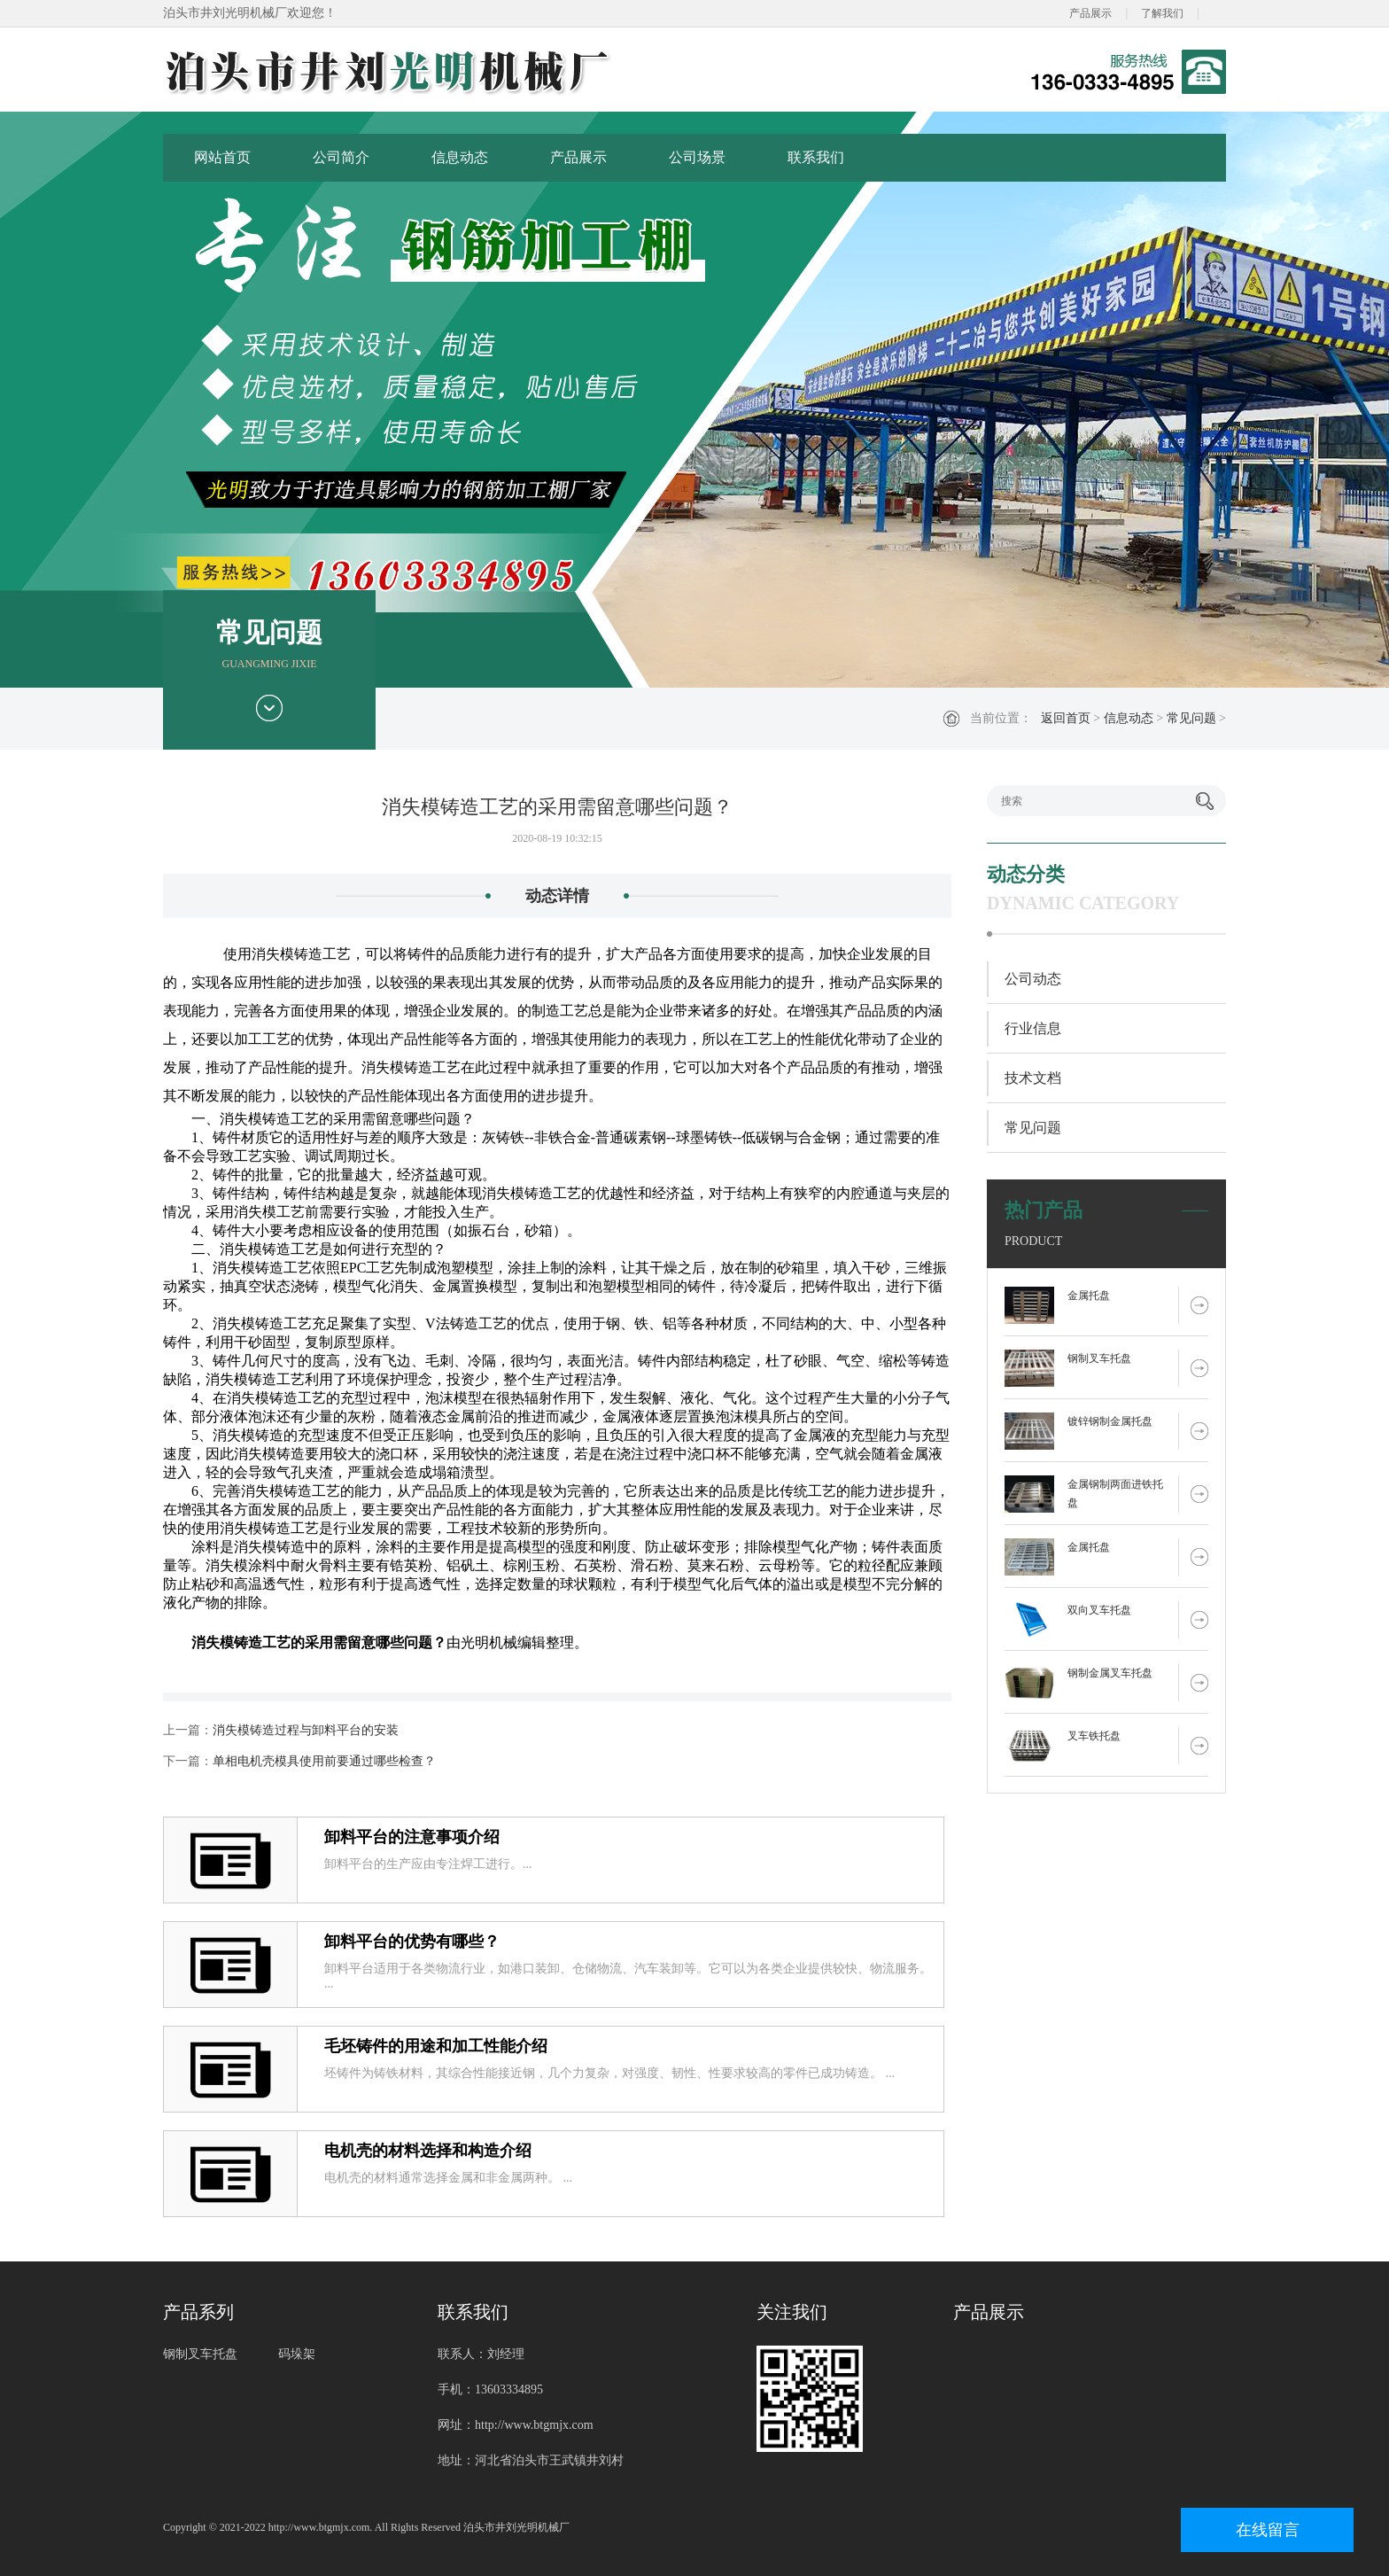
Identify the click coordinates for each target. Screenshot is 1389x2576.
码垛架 (296, 2354)
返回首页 (1065, 718)
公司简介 (341, 157)
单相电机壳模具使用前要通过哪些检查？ (324, 1761)
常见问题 (1191, 718)
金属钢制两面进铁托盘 (1115, 1493)
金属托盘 (1088, 1295)
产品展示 (1090, 13)
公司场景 (697, 157)
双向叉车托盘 (1099, 1610)
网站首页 (222, 157)
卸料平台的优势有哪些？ (412, 1941)
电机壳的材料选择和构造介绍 (428, 2151)
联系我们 (816, 157)
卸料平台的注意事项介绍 (412, 1837)
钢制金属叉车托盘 (1109, 1673)
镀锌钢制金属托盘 (1109, 1421)
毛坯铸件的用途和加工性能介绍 (435, 2046)
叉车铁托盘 (1094, 1736)
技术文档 (1033, 1078)
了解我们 (1162, 13)
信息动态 (459, 157)
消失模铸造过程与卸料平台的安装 (306, 1730)
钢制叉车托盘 (1099, 1358)
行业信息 (1033, 1028)
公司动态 (1033, 978)
